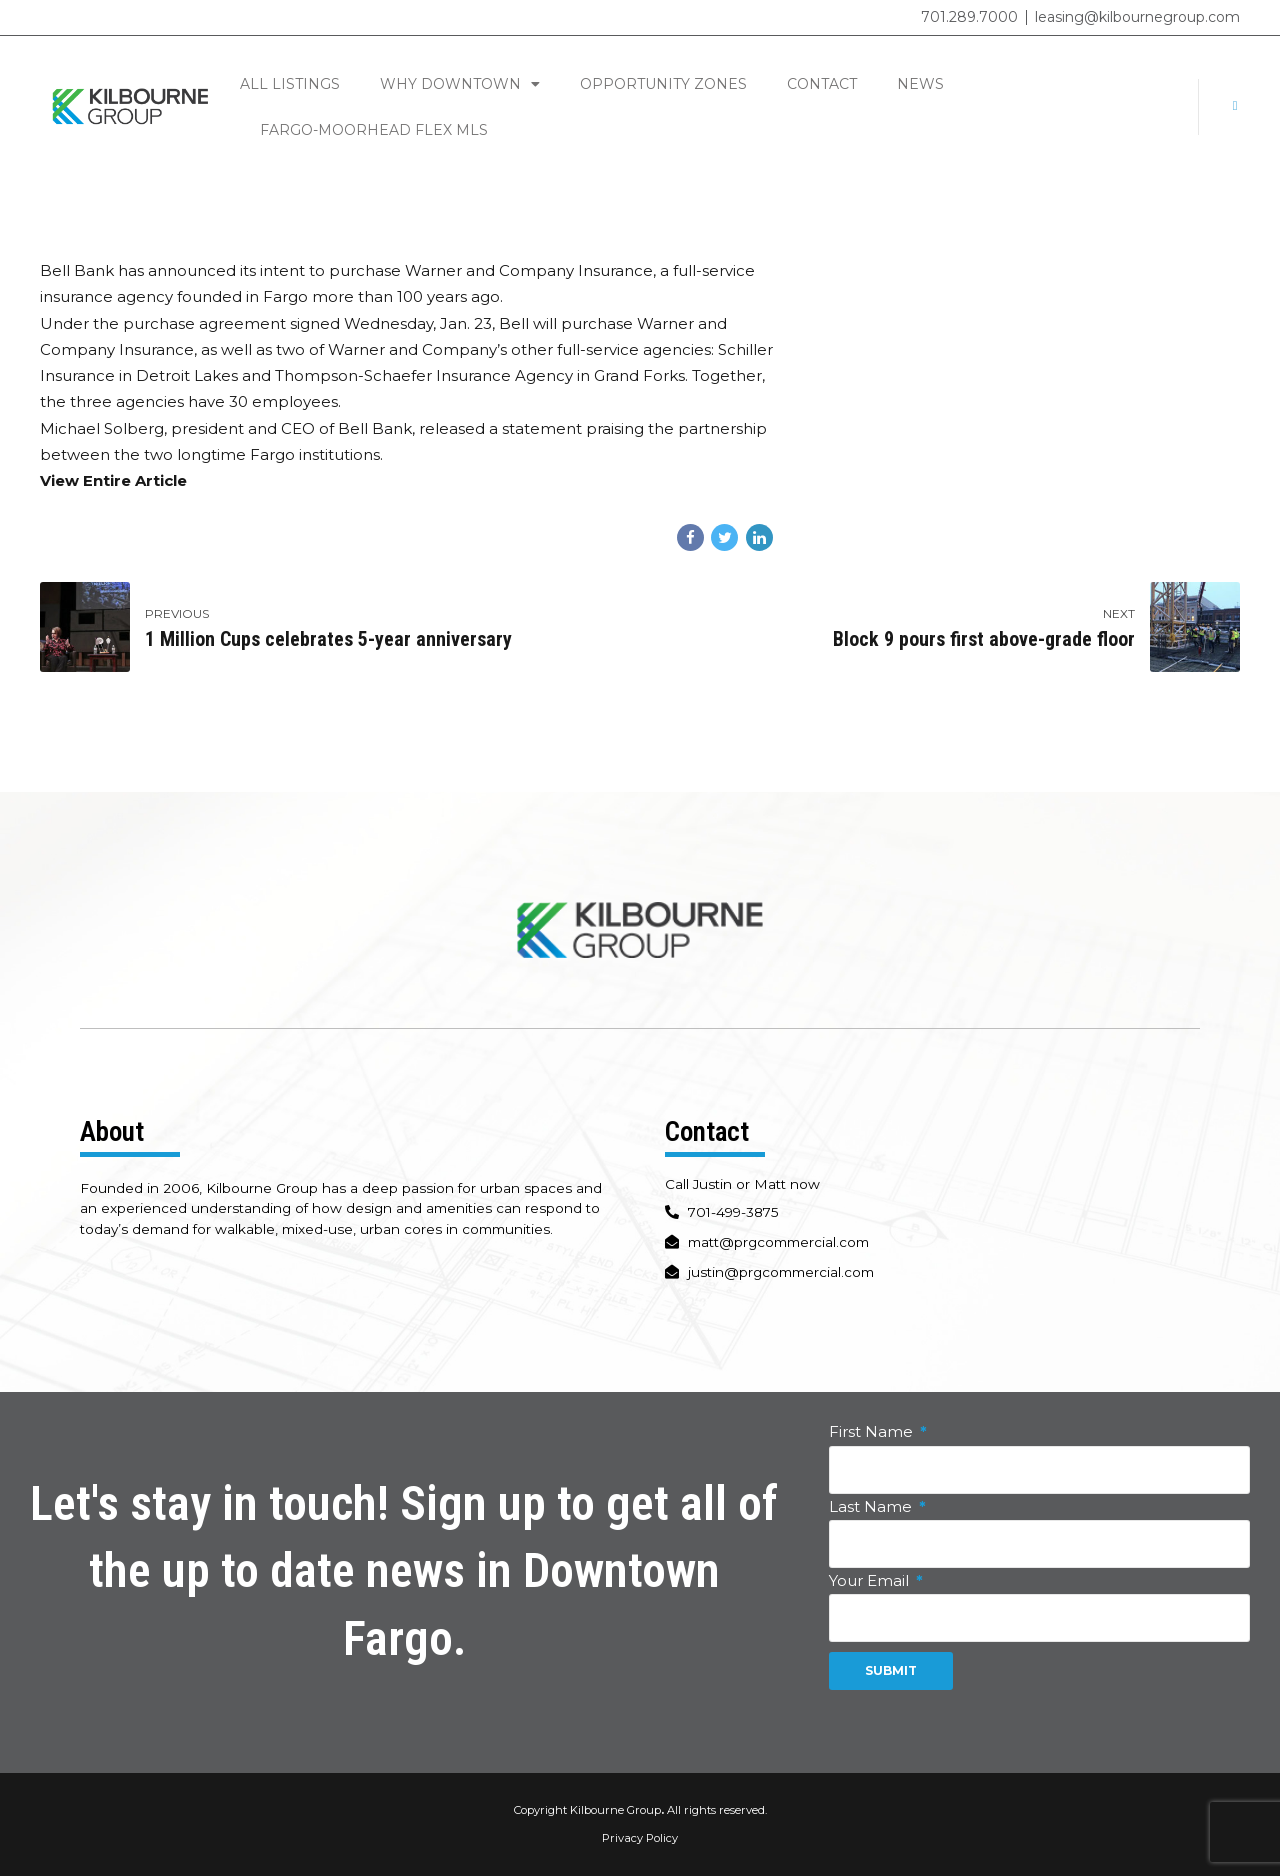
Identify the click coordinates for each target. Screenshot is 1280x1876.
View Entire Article (113, 480)
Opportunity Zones (663, 84)
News (920, 84)
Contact (822, 84)
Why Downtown (460, 84)
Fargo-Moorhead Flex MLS (374, 130)
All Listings (290, 84)
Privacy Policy (640, 1838)
